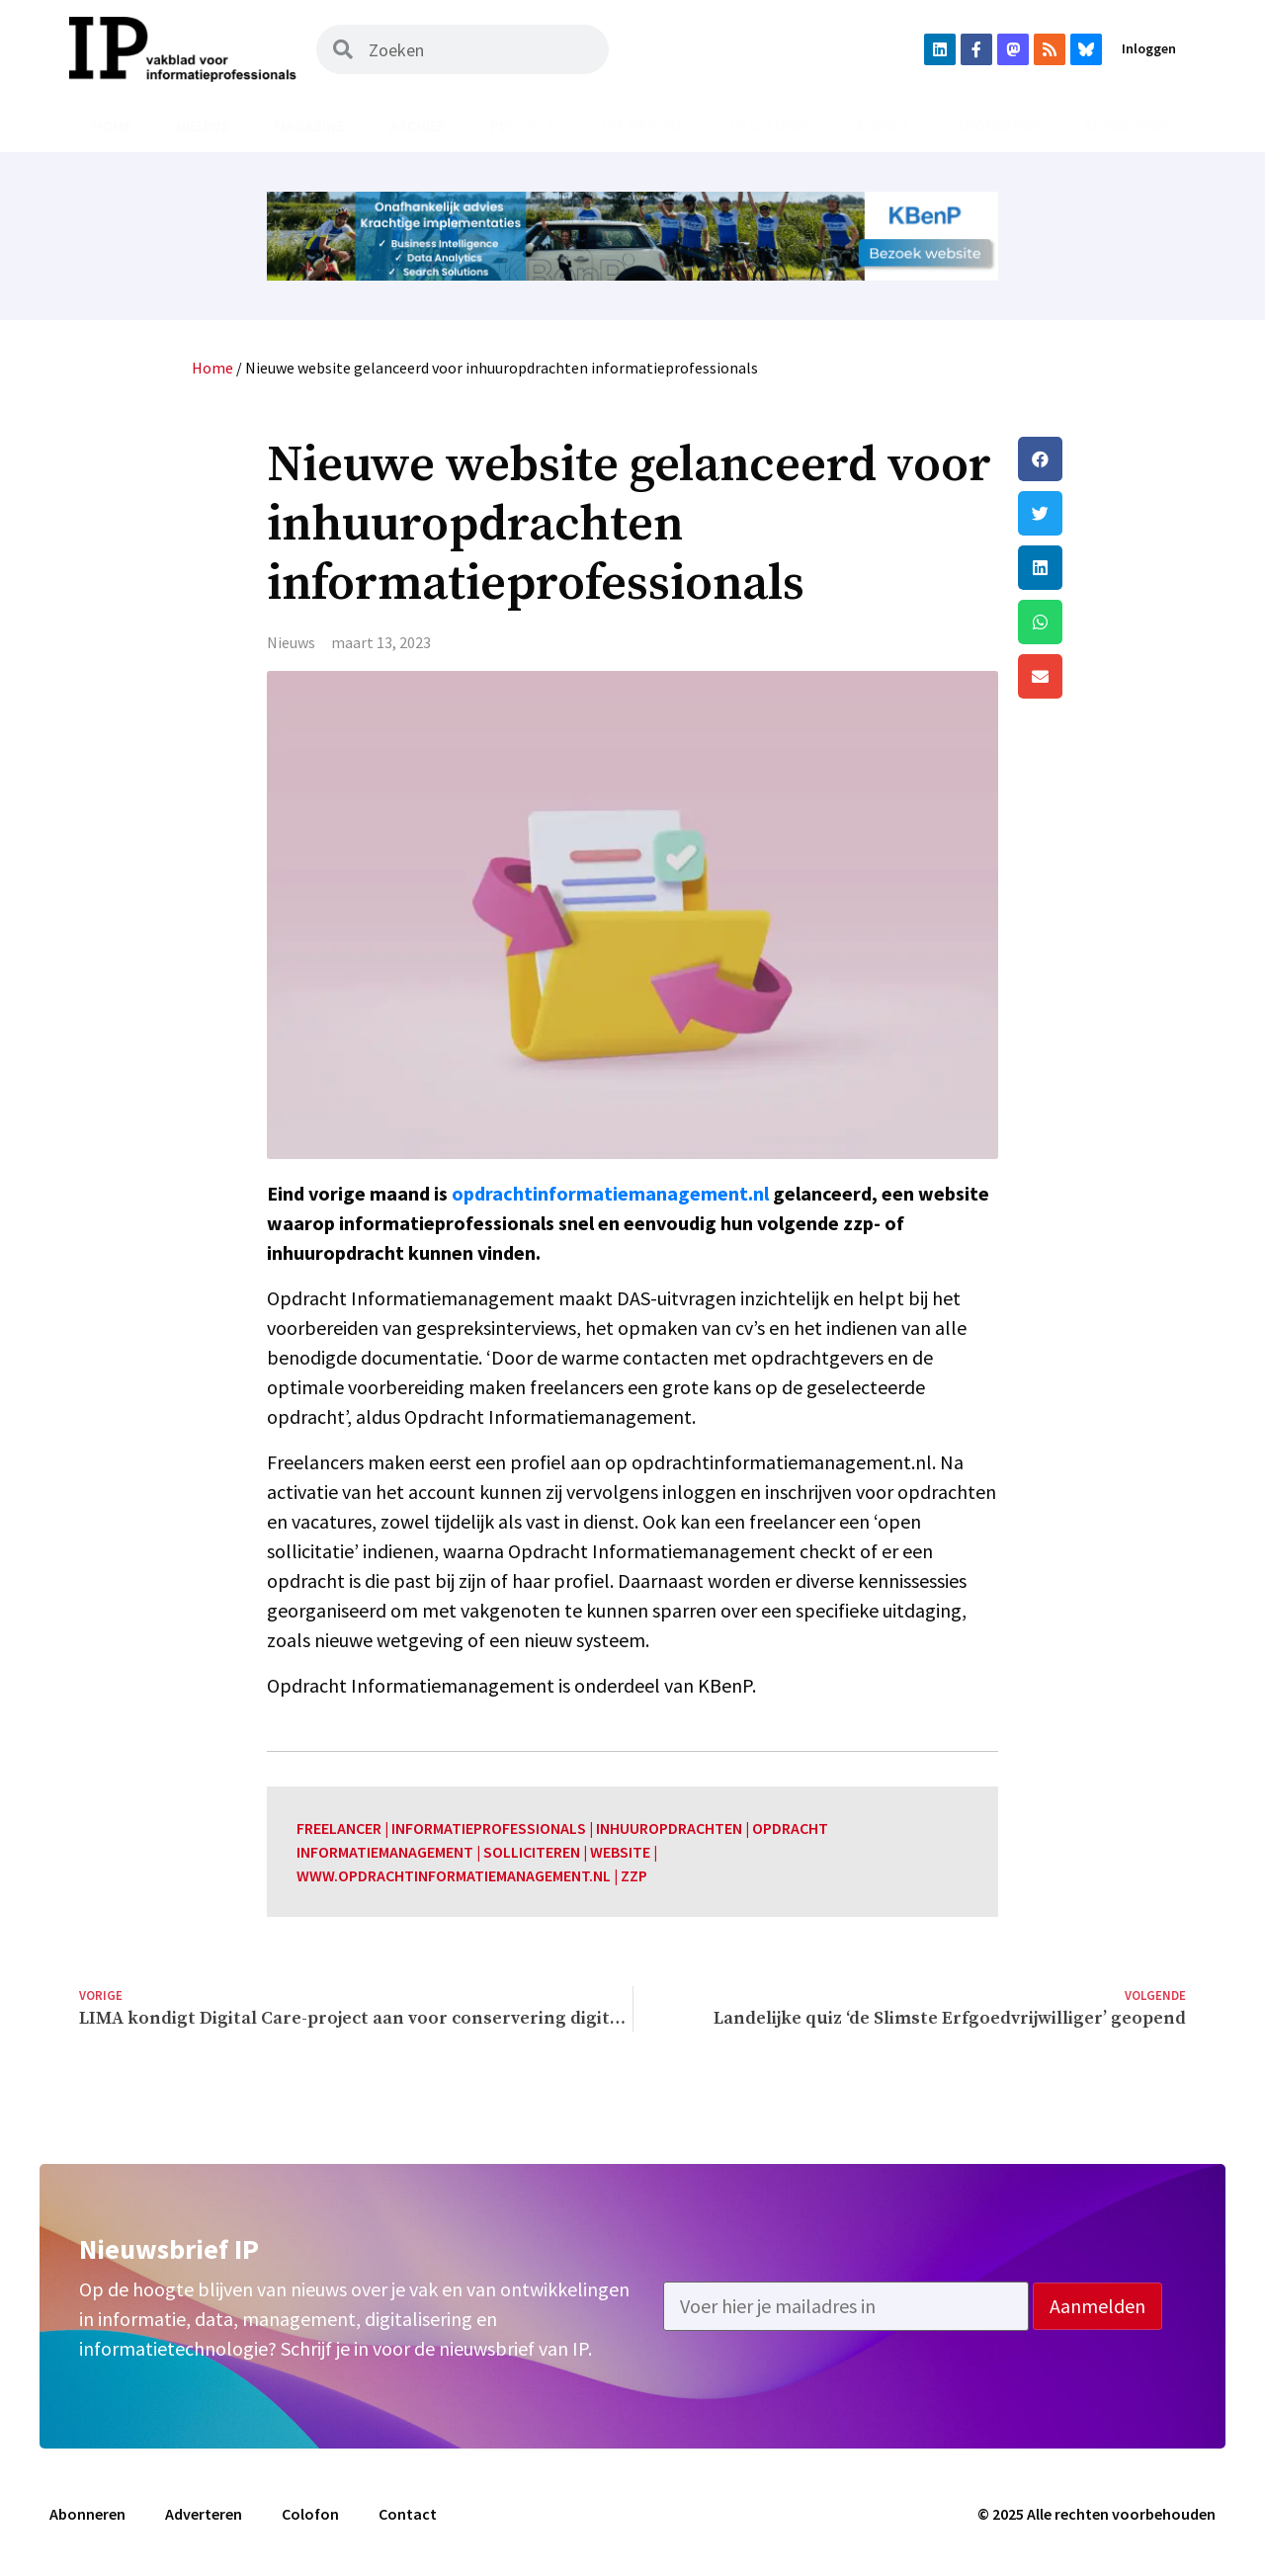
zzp (634, 1875)
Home (111, 125)
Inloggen (1149, 48)
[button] (1102, 459)
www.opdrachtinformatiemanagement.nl (453, 1875)
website (620, 1852)
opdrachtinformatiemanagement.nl (610, 1193)
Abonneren (998, 125)
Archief (417, 125)
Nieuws (202, 125)
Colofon (310, 2514)
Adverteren (1128, 125)
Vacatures (770, 125)
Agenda (883, 125)
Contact (408, 2514)
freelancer (338, 1828)
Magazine (309, 125)
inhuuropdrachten (669, 1828)
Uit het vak (644, 125)
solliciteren (531, 1852)
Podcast (523, 125)
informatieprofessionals (488, 1828)
